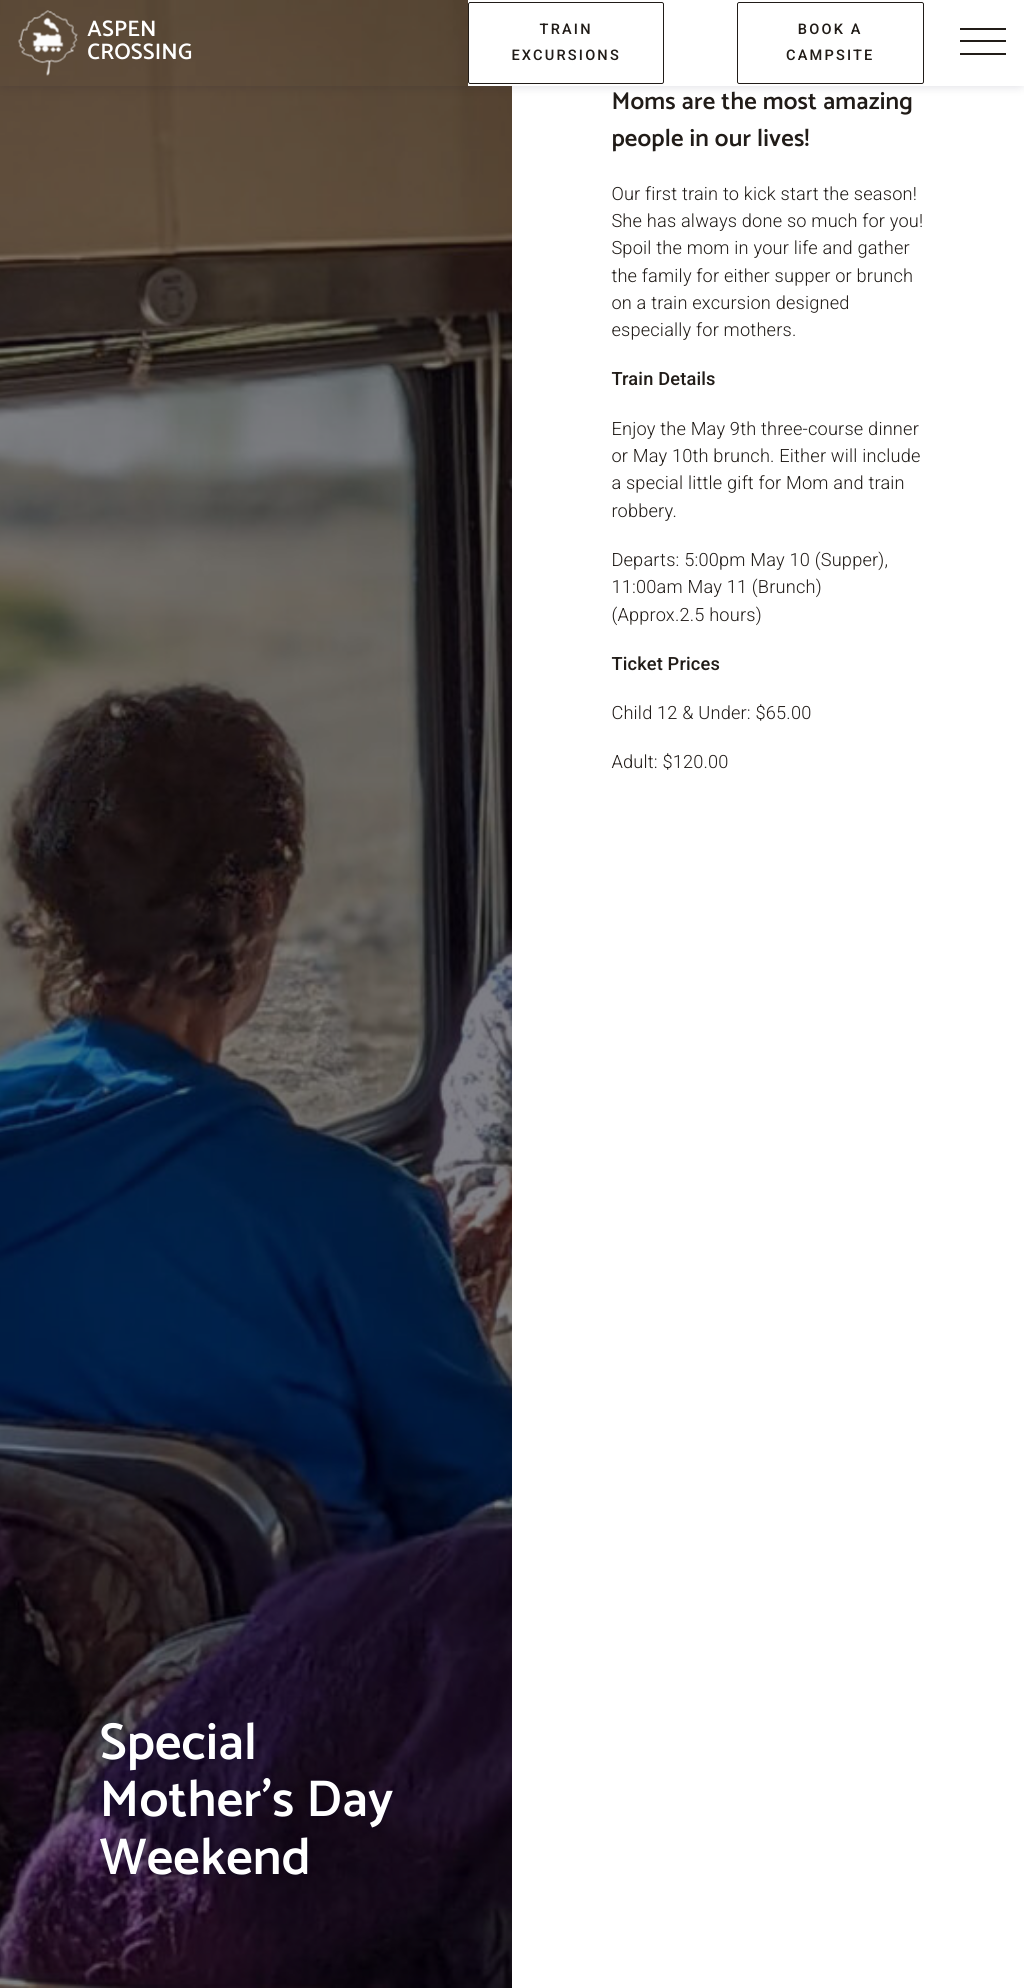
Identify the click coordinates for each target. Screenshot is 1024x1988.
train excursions (566, 42)
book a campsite (830, 42)
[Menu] (983, 43)
